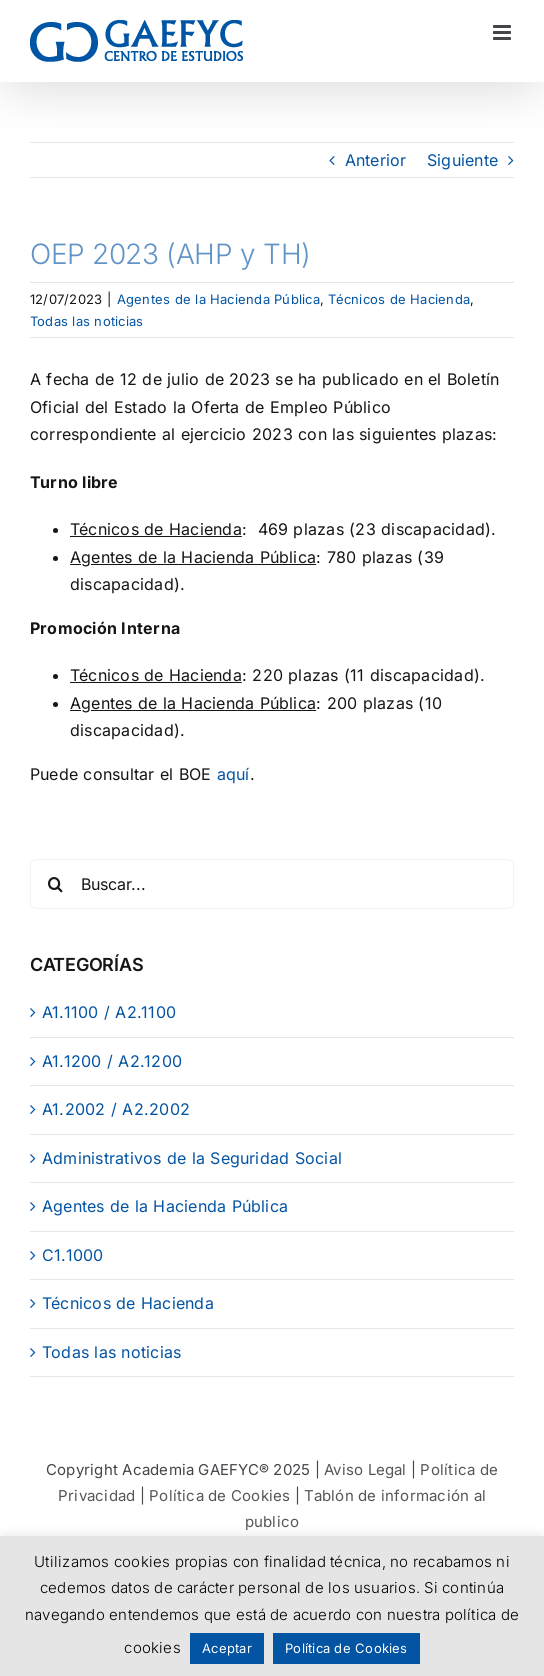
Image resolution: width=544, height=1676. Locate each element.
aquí (233, 774)
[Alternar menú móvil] (503, 32)
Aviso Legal (365, 1469)
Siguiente (462, 160)
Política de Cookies (220, 1495)
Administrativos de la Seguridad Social (192, 1158)
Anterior (376, 160)
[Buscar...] (272, 884)
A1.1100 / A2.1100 (109, 1012)
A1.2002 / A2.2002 (116, 1109)
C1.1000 (73, 1255)
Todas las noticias (86, 321)
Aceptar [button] (227, 1648)
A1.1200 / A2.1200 (112, 1061)
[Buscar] (55, 884)
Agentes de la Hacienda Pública (218, 299)
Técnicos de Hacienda (399, 299)
